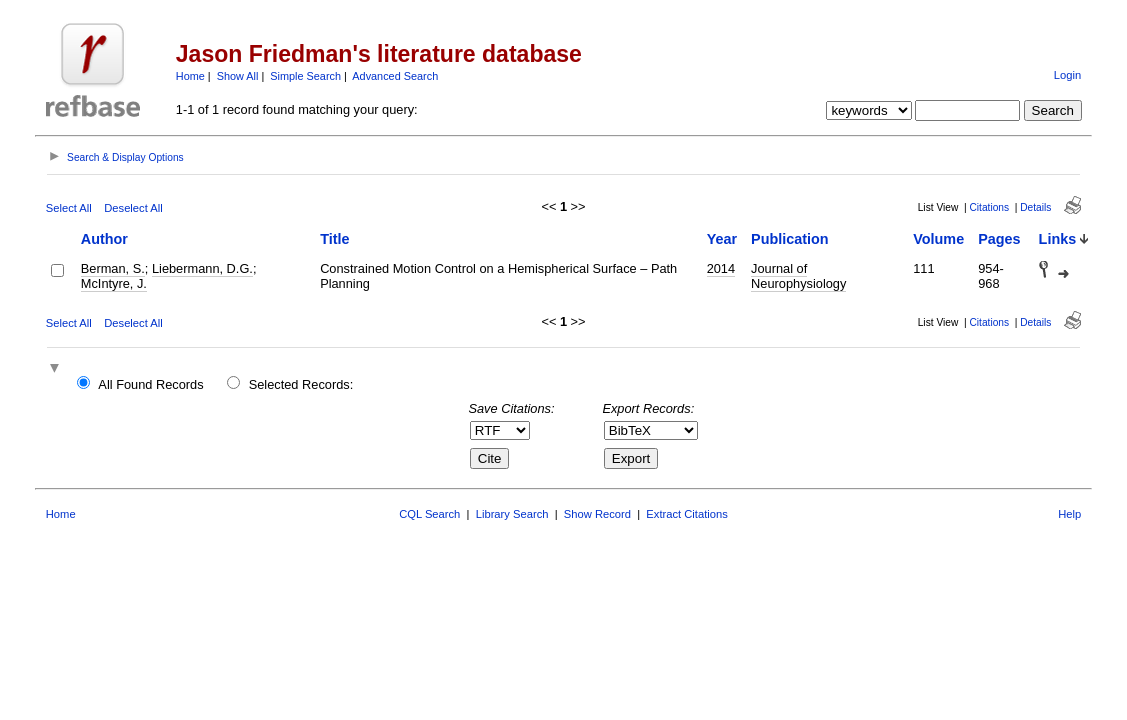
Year (722, 239)
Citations (989, 207)
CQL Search (429, 514)
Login (1067, 75)
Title (334, 239)
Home (190, 76)
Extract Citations (686, 514)
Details (1035, 207)
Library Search (512, 514)
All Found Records (150, 384)
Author (104, 239)
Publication (790, 239)
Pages (999, 239)
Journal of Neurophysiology (798, 276)
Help (1069, 514)
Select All (69, 208)
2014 (721, 268)
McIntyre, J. (114, 283)
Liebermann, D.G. (202, 268)
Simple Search (305, 76)
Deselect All (133, 208)
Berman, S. (113, 268)
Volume (938, 239)
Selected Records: (301, 384)
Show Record (597, 514)
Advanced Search (395, 76)
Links (1058, 239)
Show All (238, 76)
